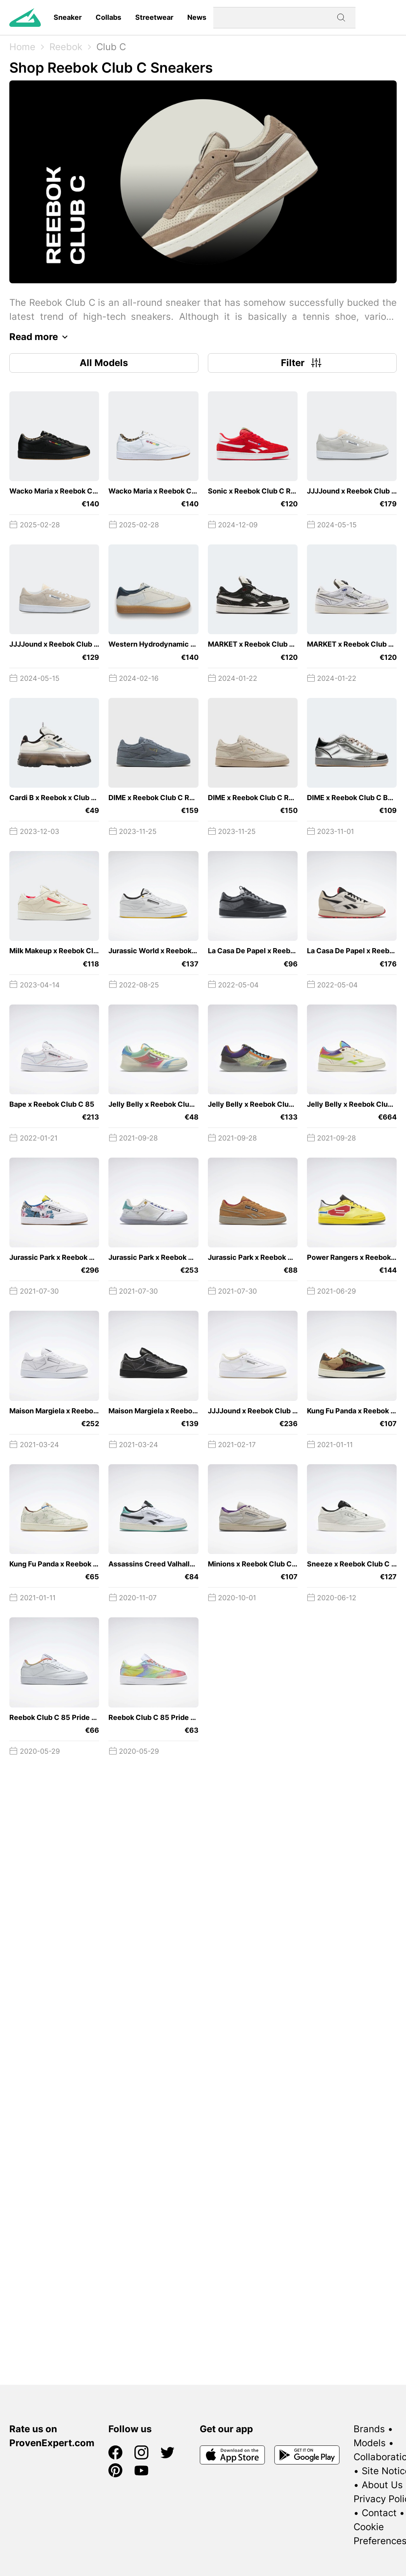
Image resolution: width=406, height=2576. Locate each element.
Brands (369, 2429)
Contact (379, 2512)
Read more (40, 337)
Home (22, 46)
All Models (104, 362)
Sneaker (68, 17)
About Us (382, 2485)
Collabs (108, 17)
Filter (302, 363)
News (196, 17)
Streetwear (154, 17)
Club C (111, 46)
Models (370, 2443)
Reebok (65, 46)
